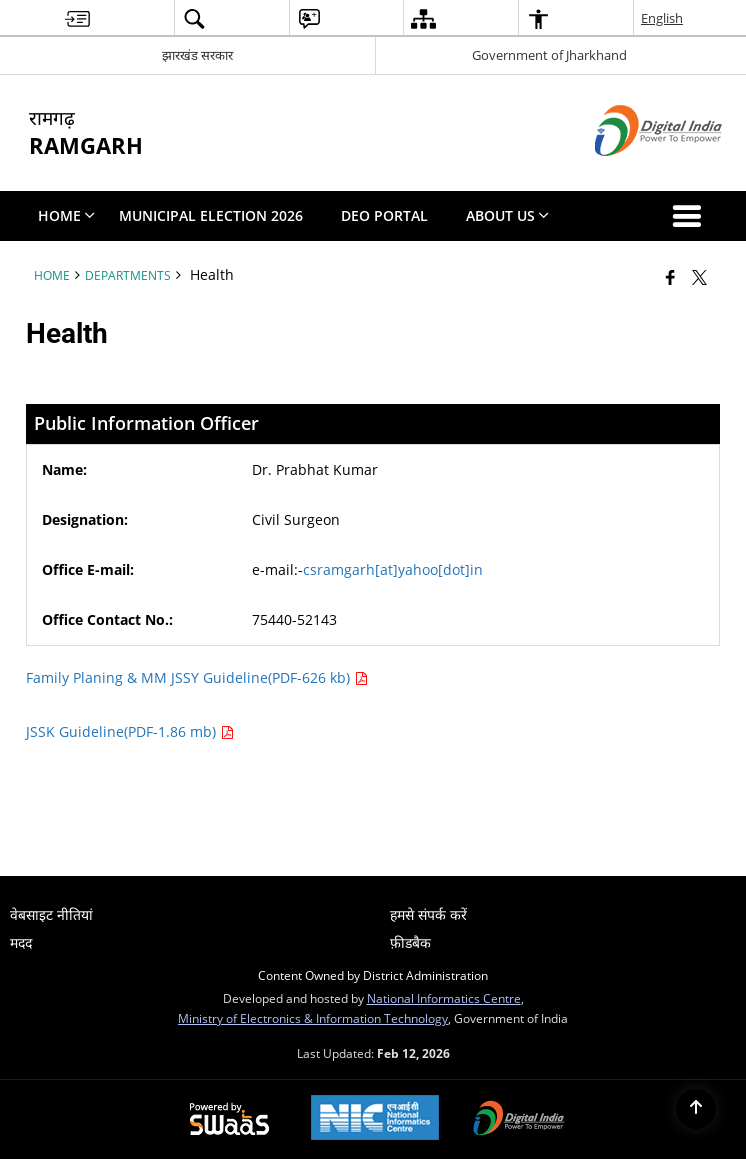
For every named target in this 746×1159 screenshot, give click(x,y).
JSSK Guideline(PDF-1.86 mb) (130, 731)
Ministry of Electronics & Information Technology (313, 1018)
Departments (128, 275)
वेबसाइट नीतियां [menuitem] (51, 914)
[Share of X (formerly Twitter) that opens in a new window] (699, 277)
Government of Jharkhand (549, 55)
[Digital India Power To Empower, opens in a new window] (519, 1120)
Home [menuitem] (66, 215)
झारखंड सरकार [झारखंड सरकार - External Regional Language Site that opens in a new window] (197, 55)
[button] (691, 216)
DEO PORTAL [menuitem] (384, 215)
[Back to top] (696, 1109)
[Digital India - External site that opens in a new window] (633, 172)
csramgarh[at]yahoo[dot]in (393, 569)
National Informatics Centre (444, 998)
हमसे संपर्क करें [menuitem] (428, 914)
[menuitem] (77, 18)
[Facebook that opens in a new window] (670, 277)
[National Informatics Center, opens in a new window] (375, 1119)
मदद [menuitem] (21, 942)
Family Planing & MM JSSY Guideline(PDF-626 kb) (197, 677)
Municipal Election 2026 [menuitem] (211, 215)
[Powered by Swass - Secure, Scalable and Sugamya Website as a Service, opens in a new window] (229, 1120)
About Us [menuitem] (507, 215)
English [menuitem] (662, 18)
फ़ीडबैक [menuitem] (410, 942)
